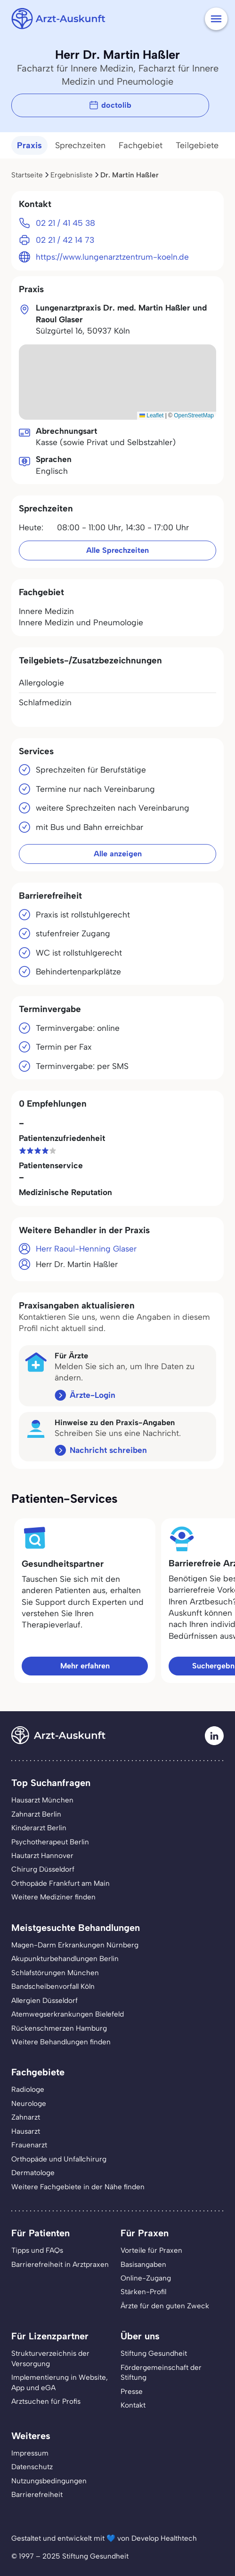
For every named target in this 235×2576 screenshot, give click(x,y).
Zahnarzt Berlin (36, 1814)
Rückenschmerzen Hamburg (59, 2028)
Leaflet (151, 415)
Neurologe (28, 2103)
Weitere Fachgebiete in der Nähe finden (78, 2186)
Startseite (27, 174)
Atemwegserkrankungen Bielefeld (67, 2014)
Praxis (29, 145)
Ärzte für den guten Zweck (165, 2305)
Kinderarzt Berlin (38, 1827)
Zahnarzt (25, 2117)
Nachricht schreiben (108, 1450)
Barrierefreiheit (37, 2494)
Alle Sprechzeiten (117, 550)
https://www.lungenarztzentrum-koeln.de (112, 257)
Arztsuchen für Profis (46, 2401)
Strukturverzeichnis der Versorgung (50, 2358)
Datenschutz (32, 2466)
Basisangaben (143, 2264)
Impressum (30, 2452)
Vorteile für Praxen (151, 2250)
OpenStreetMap (194, 415)
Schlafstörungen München (55, 1972)
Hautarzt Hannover (42, 1855)
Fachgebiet (140, 145)
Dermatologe (33, 2172)
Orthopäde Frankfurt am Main (60, 1883)
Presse (132, 2391)
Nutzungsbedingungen (49, 2480)
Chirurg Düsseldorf (42, 1869)
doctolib (110, 105)
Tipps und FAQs (37, 2250)
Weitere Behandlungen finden (61, 2041)
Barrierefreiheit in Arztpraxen (60, 2264)
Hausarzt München (42, 1799)
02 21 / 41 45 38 (65, 223)
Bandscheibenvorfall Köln (53, 1986)
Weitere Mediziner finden (53, 1896)
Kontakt (133, 2405)
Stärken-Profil (143, 2291)
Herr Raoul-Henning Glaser (86, 1248)
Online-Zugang (146, 2277)
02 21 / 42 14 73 (65, 240)
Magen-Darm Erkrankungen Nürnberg (74, 1944)
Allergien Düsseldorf (44, 2000)
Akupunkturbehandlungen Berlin (65, 1958)
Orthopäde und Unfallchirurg (58, 2158)
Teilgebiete (197, 145)
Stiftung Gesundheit (154, 2353)
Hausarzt (25, 2131)
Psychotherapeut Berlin (50, 1841)
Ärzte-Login (92, 1395)
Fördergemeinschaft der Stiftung (161, 2372)
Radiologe (27, 2089)
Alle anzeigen (118, 853)
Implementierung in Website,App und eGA (59, 2382)
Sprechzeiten (80, 145)
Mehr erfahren (85, 1665)
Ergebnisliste (71, 174)
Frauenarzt (29, 2144)
